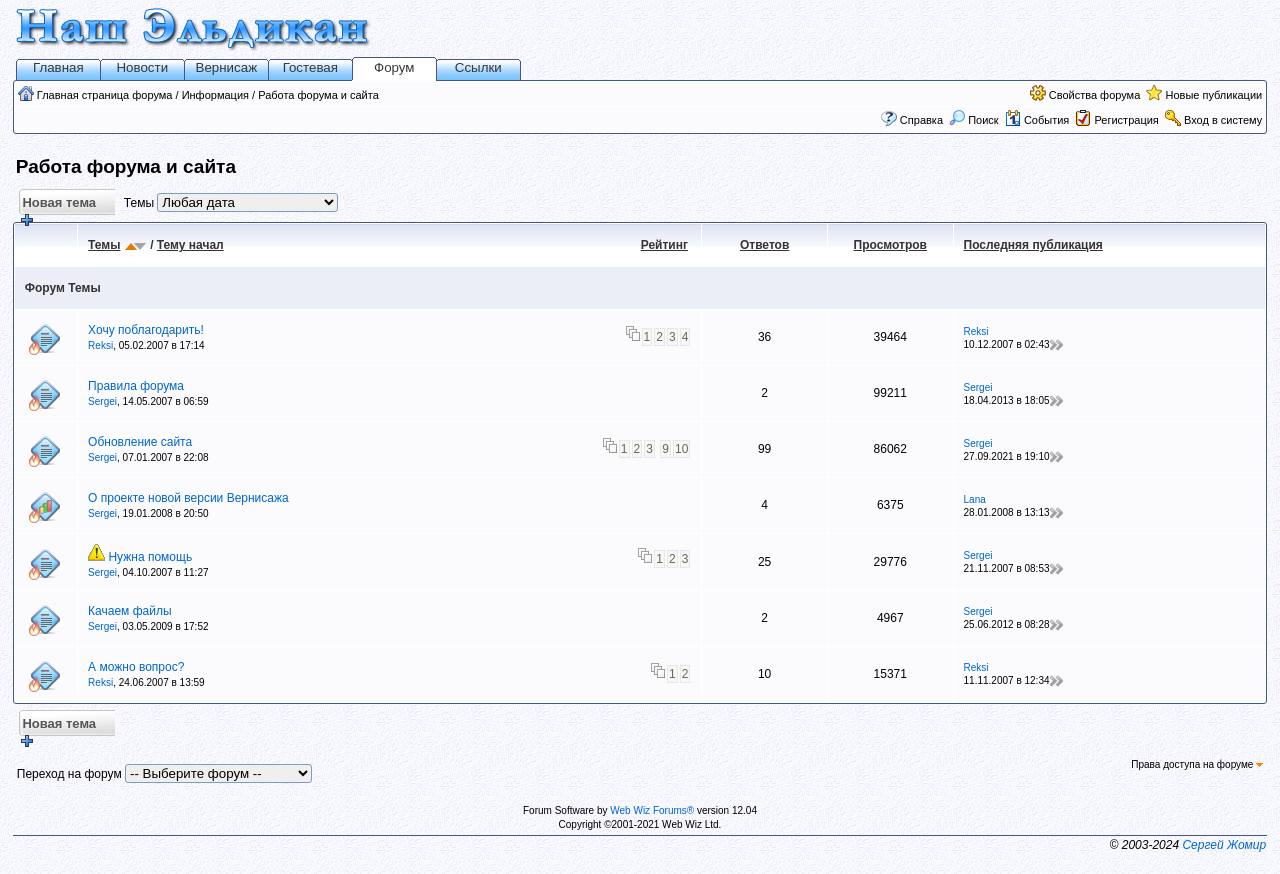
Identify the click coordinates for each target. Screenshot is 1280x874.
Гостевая (310, 67)
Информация (215, 95)
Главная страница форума (105, 95)
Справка (921, 120)
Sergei (102, 401)
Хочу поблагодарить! (146, 330)
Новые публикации (1213, 95)
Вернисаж (227, 67)
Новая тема (57, 205)
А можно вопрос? (136, 667)
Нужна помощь (150, 557)
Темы (104, 245)
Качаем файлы (129, 611)
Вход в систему (1223, 120)
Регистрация (1126, 120)
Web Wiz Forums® (652, 810)
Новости (142, 67)
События (1037, 120)
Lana (975, 499)
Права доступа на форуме (1197, 764)
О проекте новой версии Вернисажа (188, 498)
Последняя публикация (1033, 245)
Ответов (764, 245)
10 (681, 449)
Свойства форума (1095, 95)
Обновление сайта (140, 442)
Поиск (974, 120)
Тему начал (190, 245)
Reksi (100, 345)
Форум (394, 67)
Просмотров (890, 245)
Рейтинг (664, 245)
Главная (58, 67)
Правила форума (136, 386)
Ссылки (478, 67)
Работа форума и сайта (318, 95)
